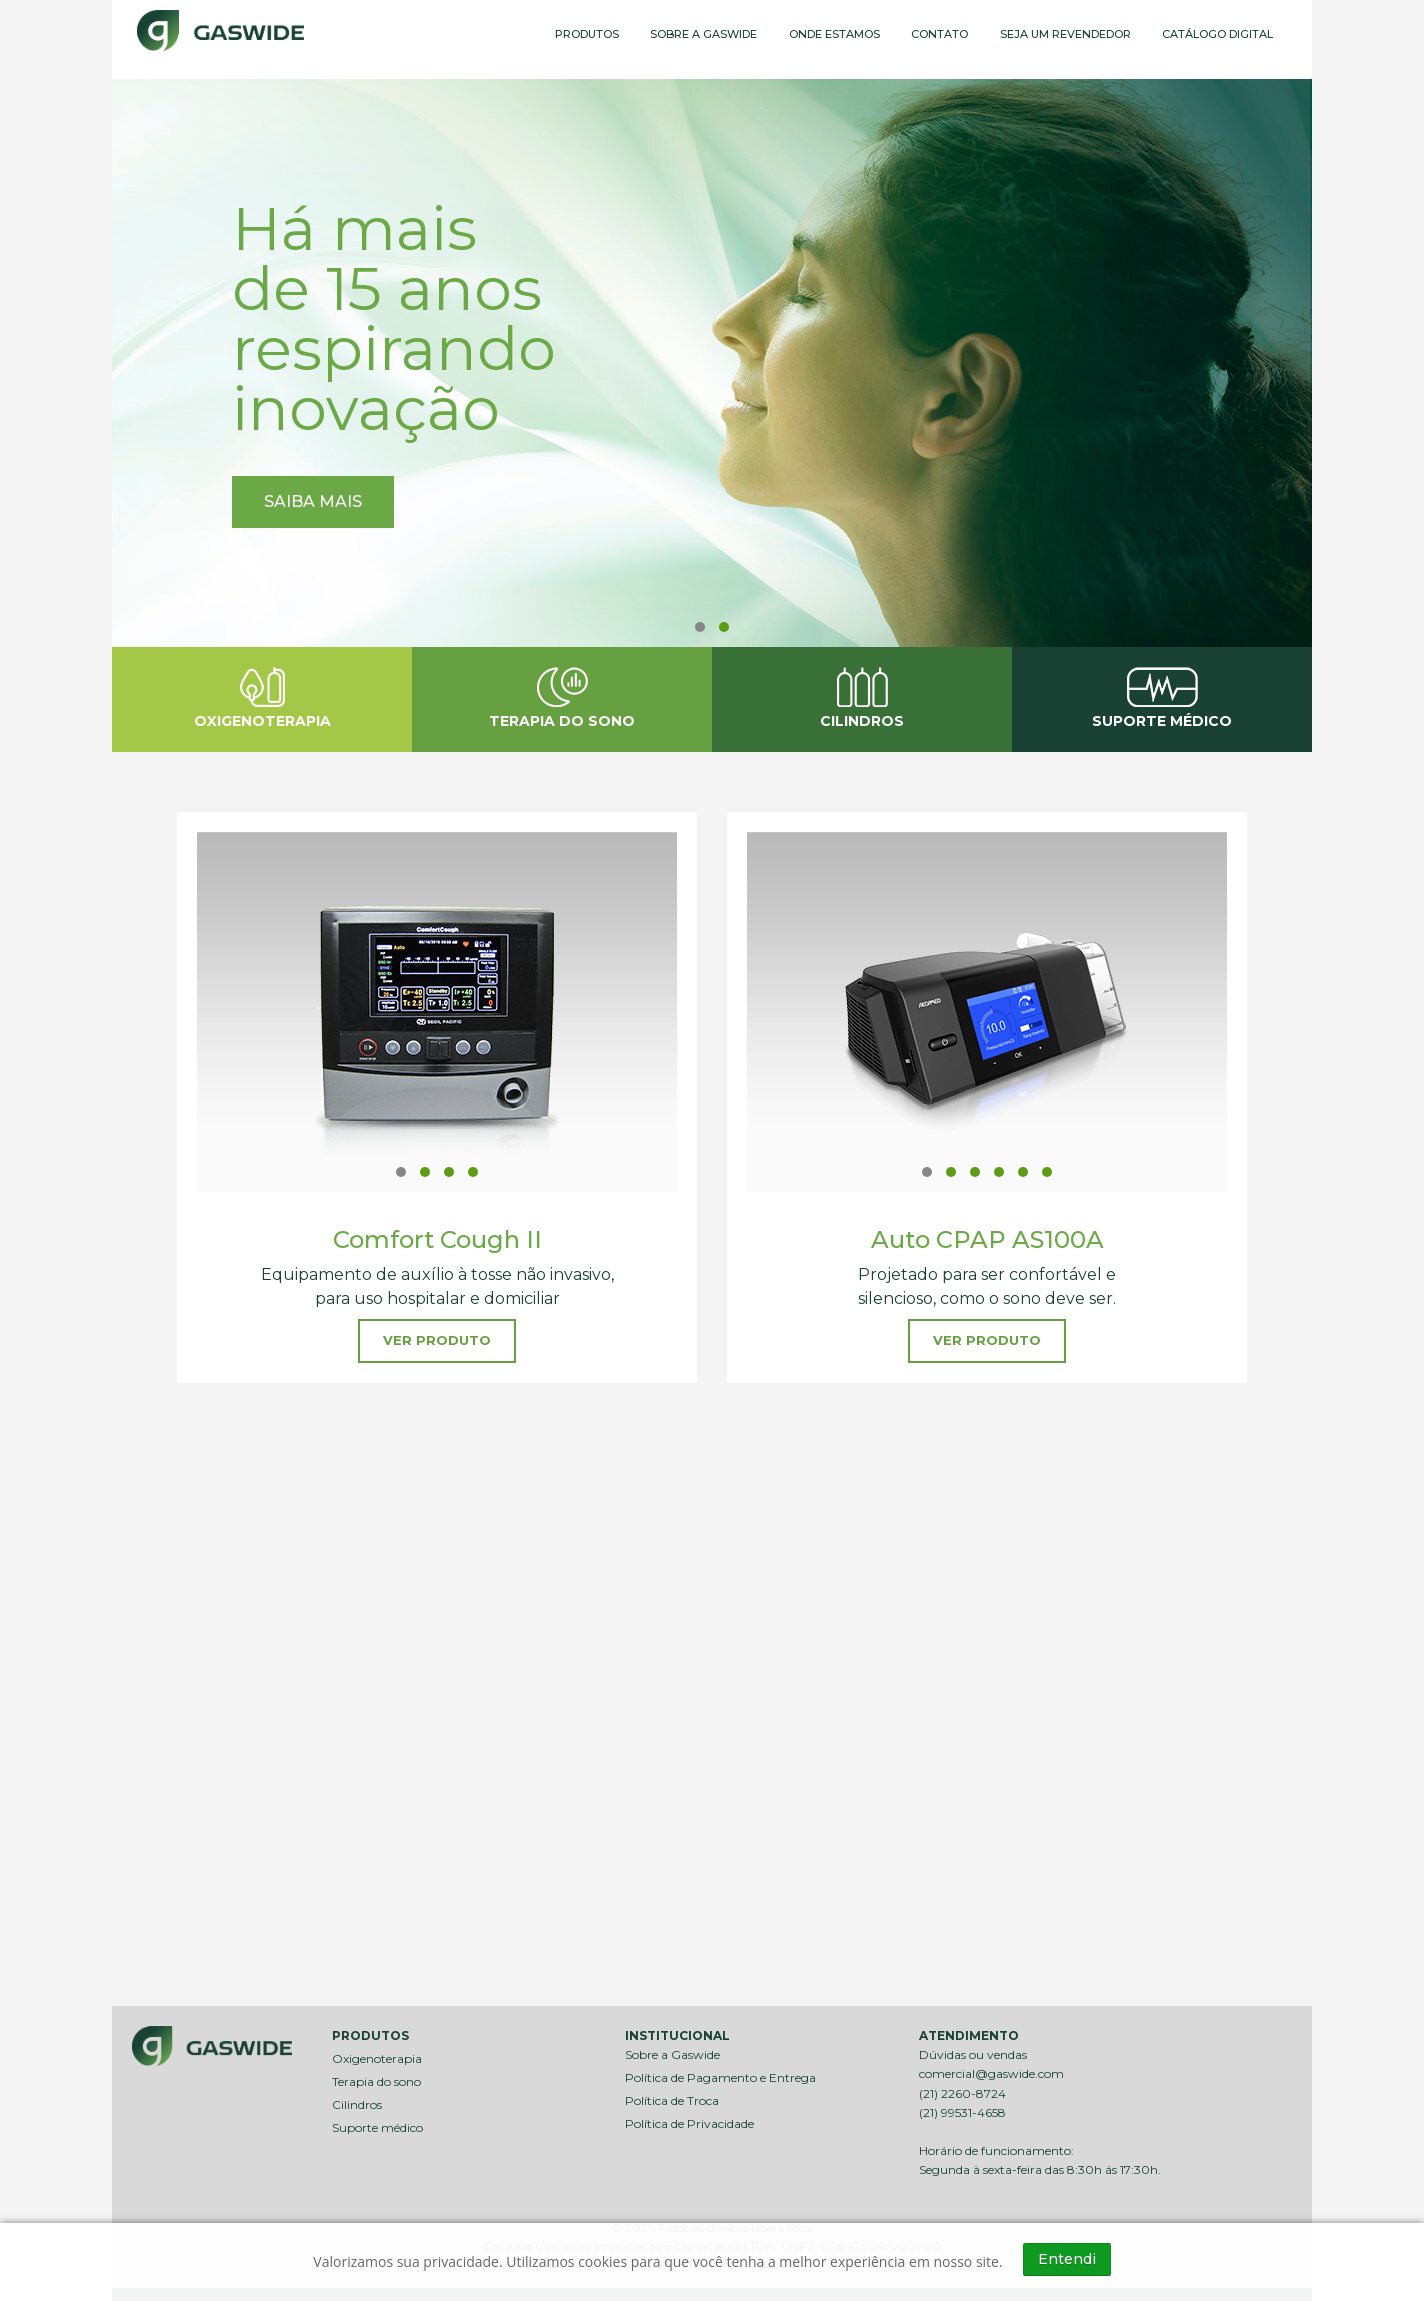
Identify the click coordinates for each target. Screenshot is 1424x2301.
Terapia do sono (376, 2074)
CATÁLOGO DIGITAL (1217, 34)
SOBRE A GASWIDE (703, 34)
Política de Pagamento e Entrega (720, 2070)
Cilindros (357, 2097)
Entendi (1067, 2259)
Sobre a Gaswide (672, 2047)
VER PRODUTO (437, 1340)
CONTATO (939, 34)
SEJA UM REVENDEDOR (1065, 34)
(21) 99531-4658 (962, 2105)
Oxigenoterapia (377, 2051)
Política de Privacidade (689, 2116)
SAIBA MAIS (313, 501)
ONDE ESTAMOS (834, 34)
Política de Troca (672, 2093)
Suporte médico (377, 2120)
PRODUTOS (587, 34)
